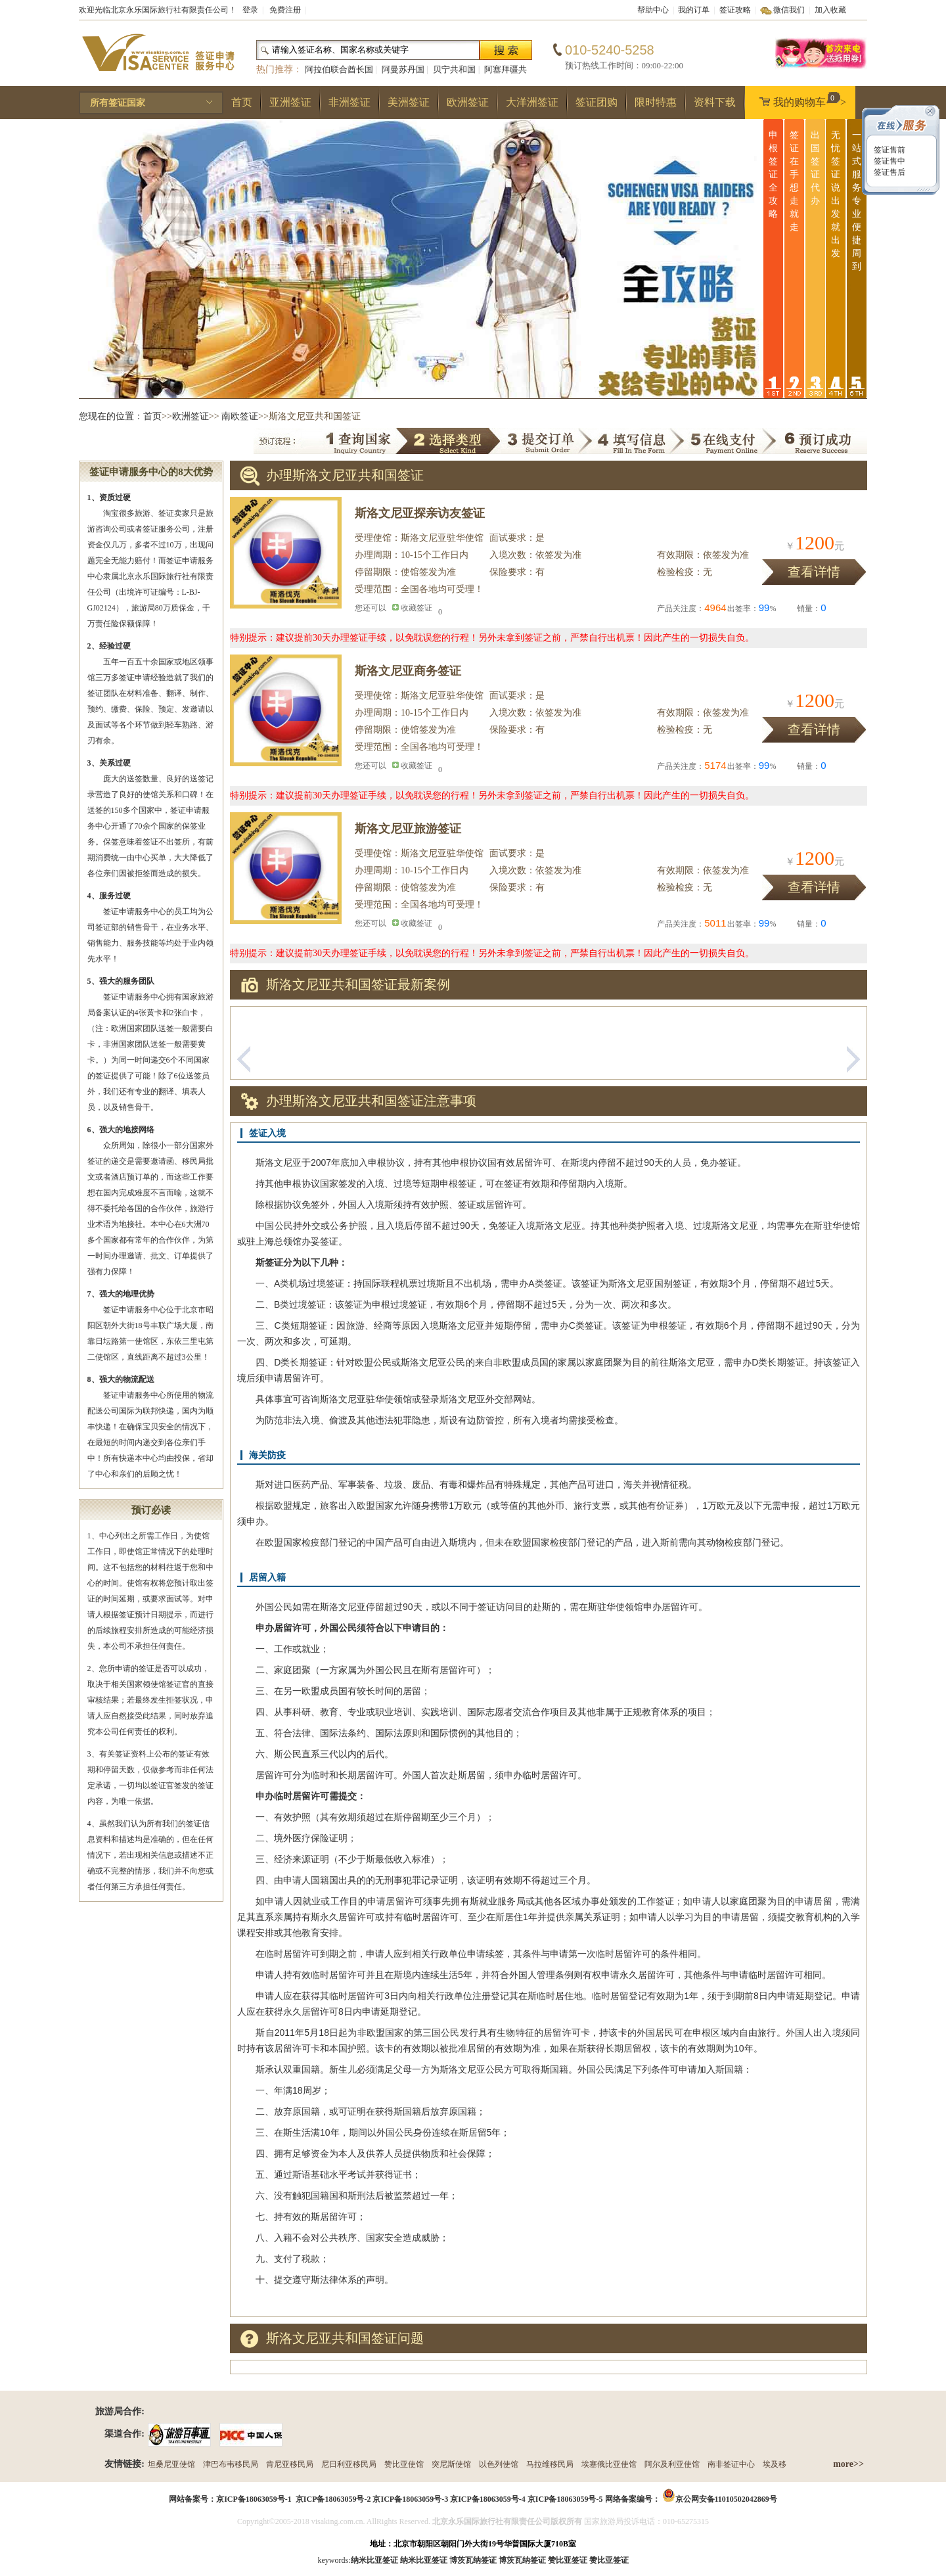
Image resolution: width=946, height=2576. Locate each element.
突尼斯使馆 (451, 2464)
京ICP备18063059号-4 (488, 2499)
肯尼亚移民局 (289, 2464)
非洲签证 (349, 102)
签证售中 (888, 161)
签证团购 (596, 102)
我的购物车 (799, 100)
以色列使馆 (498, 2464)
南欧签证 (239, 416)
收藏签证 (416, 607)
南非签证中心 (731, 2464)
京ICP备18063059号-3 (410, 2499)
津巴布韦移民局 (230, 2464)
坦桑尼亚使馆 (171, 2464)
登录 (250, 9)
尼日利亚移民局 (348, 2464)
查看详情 (814, 571)
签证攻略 (735, 9)
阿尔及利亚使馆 (672, 2464)
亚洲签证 (290, 102)
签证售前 (888, 149)
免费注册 (285, 9)
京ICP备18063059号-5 (565, 2499)
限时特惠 (656, 102)
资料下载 (715, 102)
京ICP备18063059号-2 (333, 2499)
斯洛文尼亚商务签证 (408, 671)
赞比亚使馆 (404, 2464)
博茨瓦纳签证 (522, 2560)
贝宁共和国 (454, 69)
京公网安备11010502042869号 (726, 2499)
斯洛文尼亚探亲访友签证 (420, 513)
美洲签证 (409, 102)
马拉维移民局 (550, 2464)
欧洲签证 (468, 102)
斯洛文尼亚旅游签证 (408, 828)
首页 (241, 102)
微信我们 (789, 9)
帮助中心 (653, 9)
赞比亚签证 (609, 2560)
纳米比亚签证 (423, 2560)
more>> (848, 2464)
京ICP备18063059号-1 (254, 2499)
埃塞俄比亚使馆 (609, 2464)
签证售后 (888, 172)
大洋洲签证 (532, 102)
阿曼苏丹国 (403, 69)
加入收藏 (830, 9)
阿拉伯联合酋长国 (339, 69)
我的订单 (694, 9)
